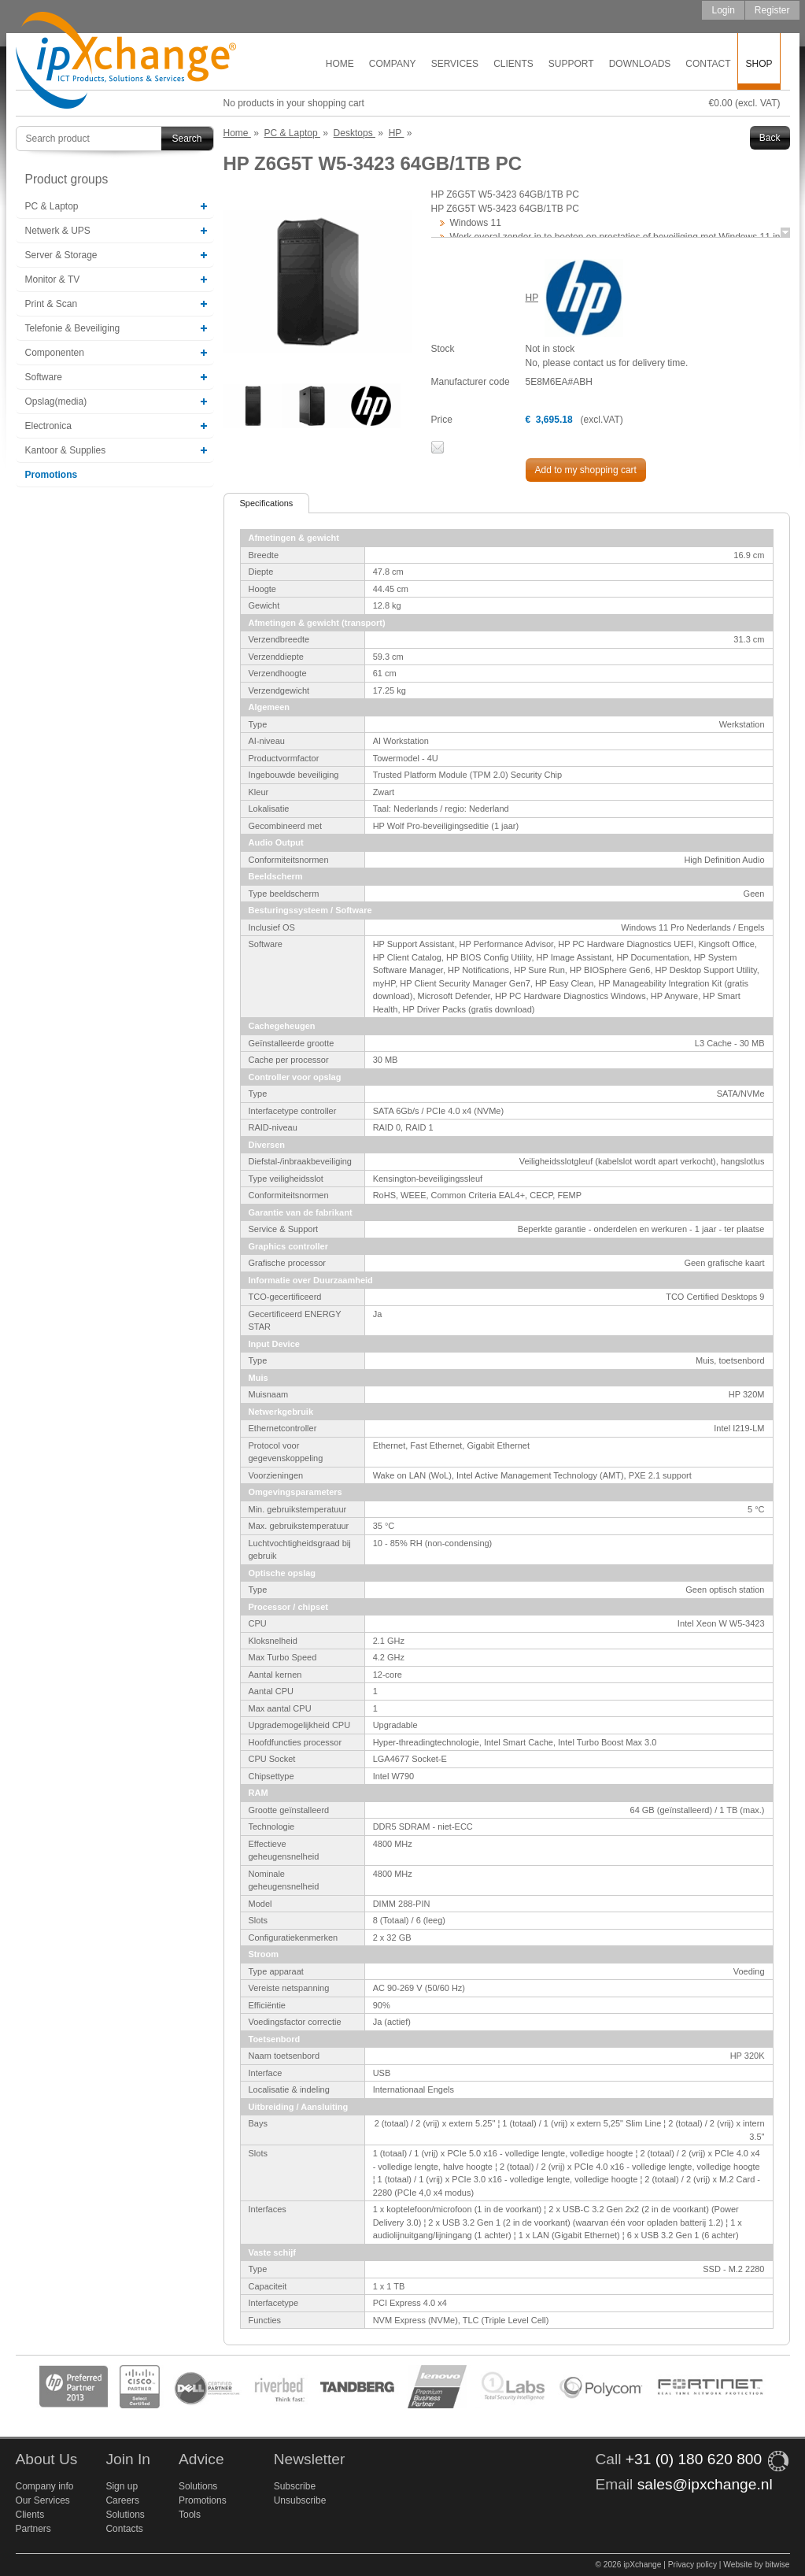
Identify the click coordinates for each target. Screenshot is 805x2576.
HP (532, 297)
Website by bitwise (756, 2564)
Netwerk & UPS (57, 230)
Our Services (43, 2500)
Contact (707, 63)
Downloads (640, 63)
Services (454, 63)
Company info (45, 2486)
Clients (513, 63)
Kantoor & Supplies (65, 450)
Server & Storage (61, 255)
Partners (33, 2528)
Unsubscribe (300, 2500)
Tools (190, 2514)
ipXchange (126, 61)
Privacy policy (692, 2564)
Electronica (48, 425)
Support (571, 63)
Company (392, 63)
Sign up (121, 2486)
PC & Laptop (52, 206)
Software (43, 377)
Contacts (123, 2528)
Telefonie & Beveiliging (72, 328)
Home (340, 63)
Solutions (124, 2514)
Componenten (54, 352)
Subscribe (295, 2486)
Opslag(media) (56, 401)
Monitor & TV (52, 279)
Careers (122, 2500)
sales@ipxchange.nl (705, 2484)
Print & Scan (51, 303)
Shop (758, 63)
